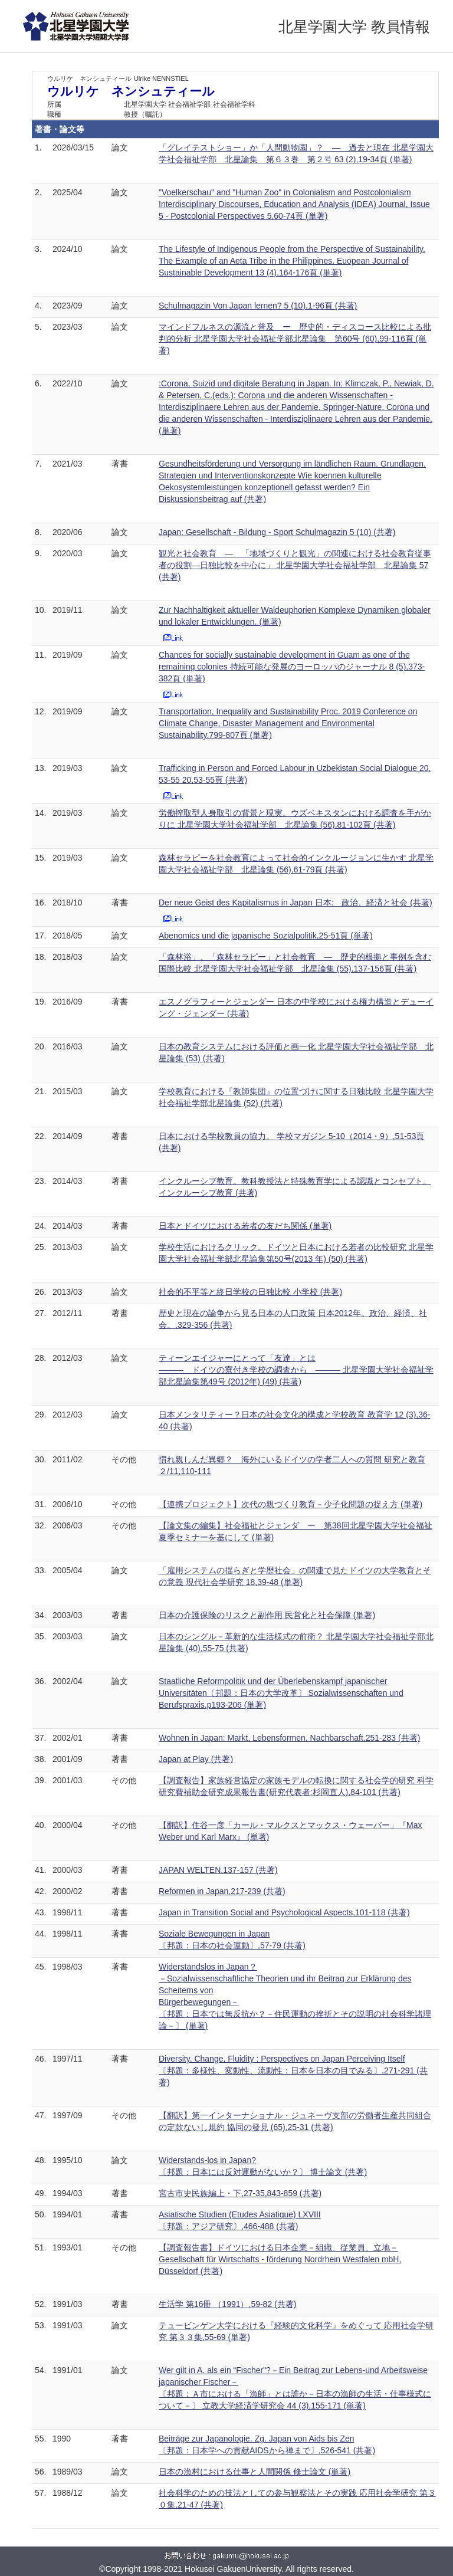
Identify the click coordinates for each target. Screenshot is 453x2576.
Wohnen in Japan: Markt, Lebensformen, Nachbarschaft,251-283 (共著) (289, 1738)
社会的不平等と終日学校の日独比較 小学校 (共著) (250, 1292)
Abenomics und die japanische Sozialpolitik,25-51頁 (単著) (266, 935)
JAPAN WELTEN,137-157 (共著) (218, 1870)
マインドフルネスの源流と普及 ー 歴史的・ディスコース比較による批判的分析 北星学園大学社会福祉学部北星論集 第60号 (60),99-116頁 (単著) (295, 338)
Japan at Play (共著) (196, 1759)
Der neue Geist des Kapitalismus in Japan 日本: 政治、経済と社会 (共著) (295, 902)
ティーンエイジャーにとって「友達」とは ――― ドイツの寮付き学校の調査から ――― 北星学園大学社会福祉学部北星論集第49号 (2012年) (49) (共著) (296, 1369)
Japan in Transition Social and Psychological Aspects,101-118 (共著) (284, 1912)
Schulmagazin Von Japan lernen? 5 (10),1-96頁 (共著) (258, 305)
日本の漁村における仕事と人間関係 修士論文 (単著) (254, 2471)
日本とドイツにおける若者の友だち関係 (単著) (245, 1225)
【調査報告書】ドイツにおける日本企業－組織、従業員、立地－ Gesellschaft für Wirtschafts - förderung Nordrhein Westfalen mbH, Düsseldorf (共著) (280, 2259)
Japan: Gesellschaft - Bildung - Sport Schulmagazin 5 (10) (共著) (277, 532)
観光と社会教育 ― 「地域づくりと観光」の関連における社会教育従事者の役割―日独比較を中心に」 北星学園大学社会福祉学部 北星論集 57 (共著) (295, 565)
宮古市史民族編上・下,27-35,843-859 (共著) (240, 2193)
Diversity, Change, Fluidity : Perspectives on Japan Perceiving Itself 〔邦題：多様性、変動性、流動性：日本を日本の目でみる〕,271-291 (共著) (293, 2070)
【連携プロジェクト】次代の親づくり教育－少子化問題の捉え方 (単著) (290, 1504)
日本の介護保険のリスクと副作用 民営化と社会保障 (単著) (267, 1615)
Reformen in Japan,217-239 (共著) (222, 1891)
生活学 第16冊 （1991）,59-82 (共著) (227, 2304)
